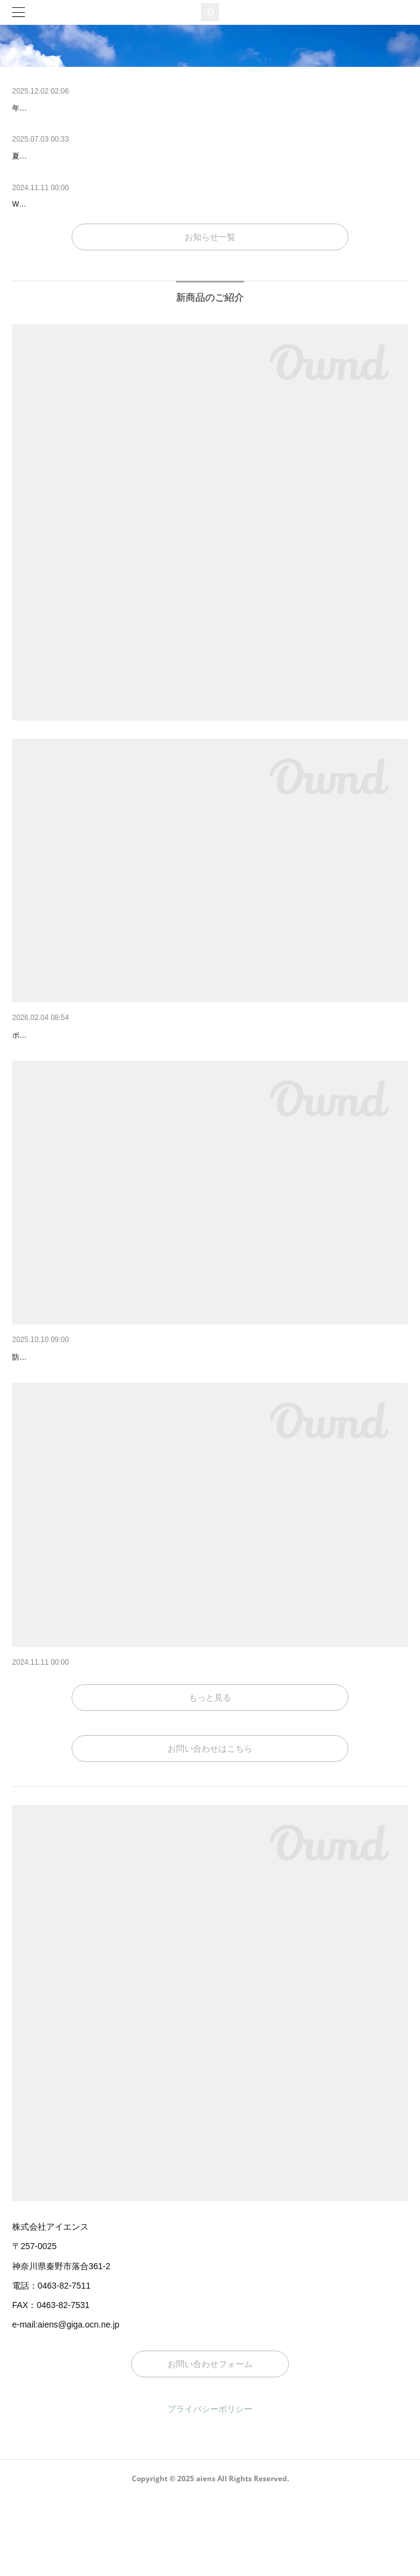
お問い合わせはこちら (210, 1826)
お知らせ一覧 (210, 236)
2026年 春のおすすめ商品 (64, 1035)
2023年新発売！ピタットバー (68, 1742)
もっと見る (210, 1775)
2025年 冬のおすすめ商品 (64, 1389)
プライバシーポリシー (210, 2487)
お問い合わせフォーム (210, 2442)
